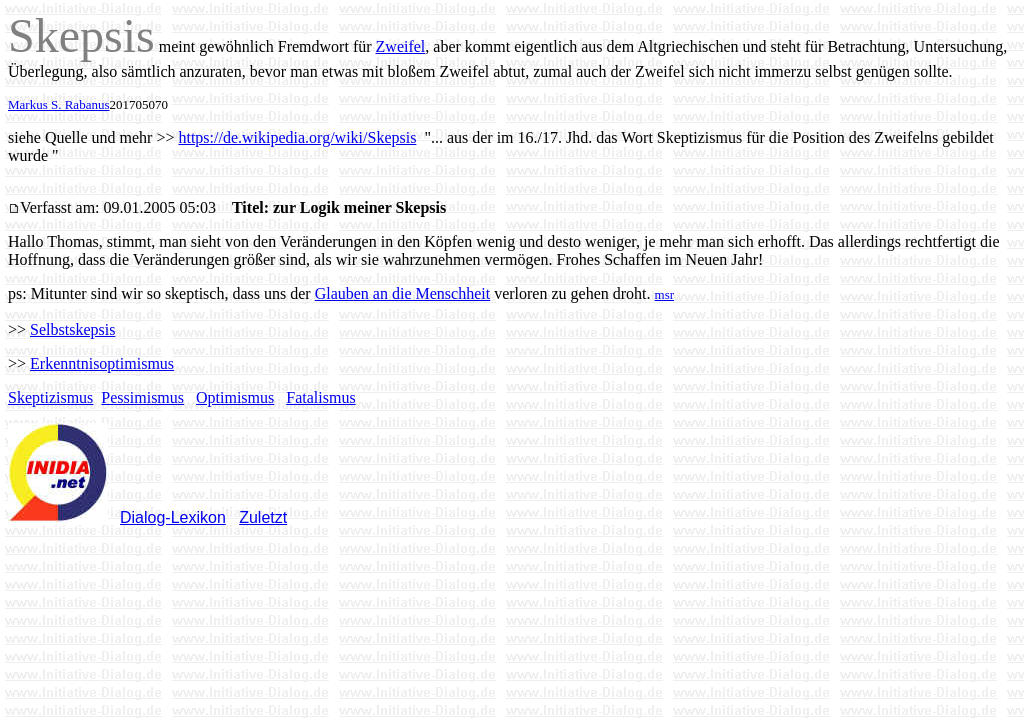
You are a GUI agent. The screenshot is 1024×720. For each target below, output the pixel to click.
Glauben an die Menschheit (403, 293)
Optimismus (235, 397)
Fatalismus (320, 397)
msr (665, 294)
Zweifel (401, 46)
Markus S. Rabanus (58, 104)
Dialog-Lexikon (173, 517)
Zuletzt (263, 517)
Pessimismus (142, 397)
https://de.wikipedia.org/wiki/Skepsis (297, 137)
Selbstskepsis (72, 329)
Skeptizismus (50, 397)
